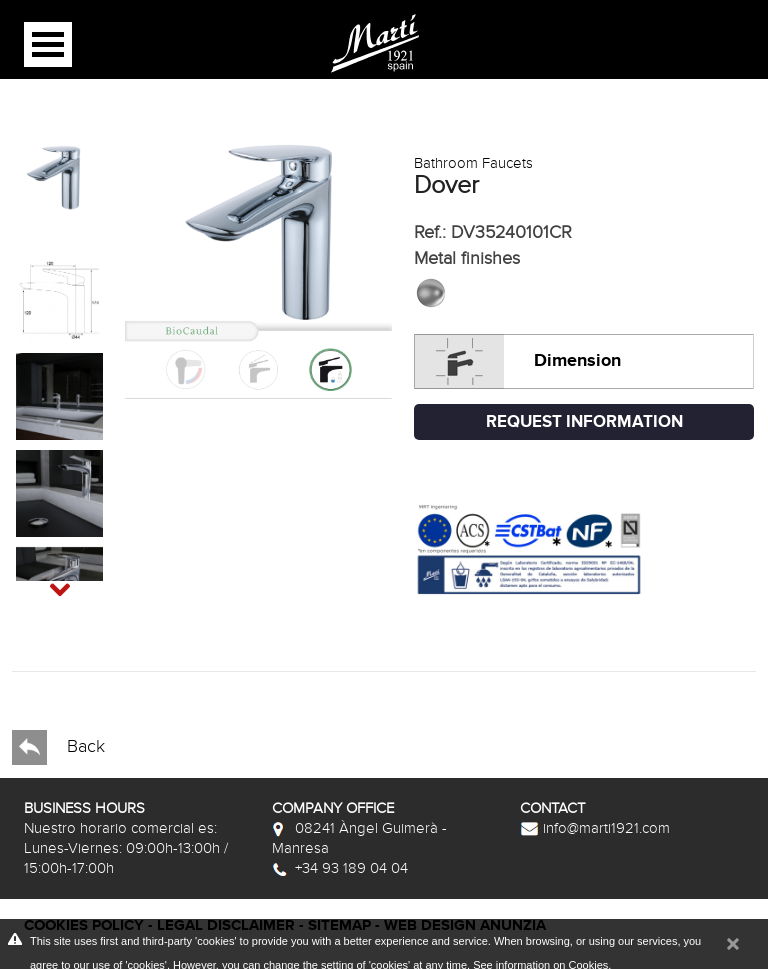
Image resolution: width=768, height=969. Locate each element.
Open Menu (48, 44)
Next (41, 578)
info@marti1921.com (595, 828)
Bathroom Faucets (473, 163)
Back (58, 747)
